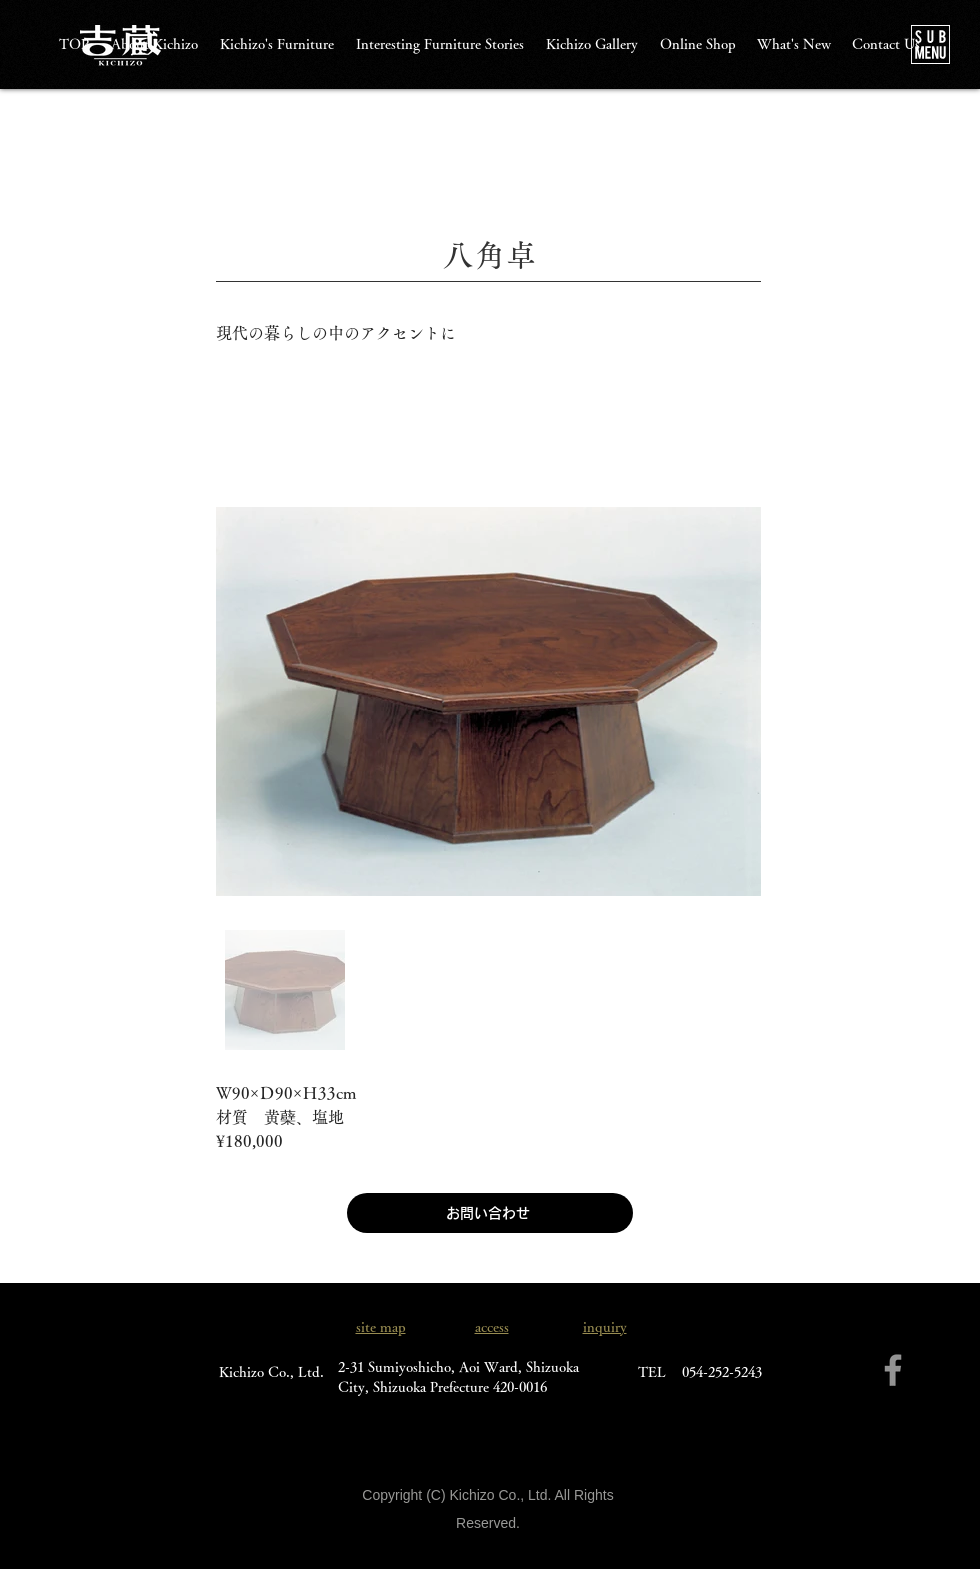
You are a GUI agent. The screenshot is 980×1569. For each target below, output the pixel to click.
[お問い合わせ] (490, 1213)
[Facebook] (893, 1370)
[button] (930, 44)
